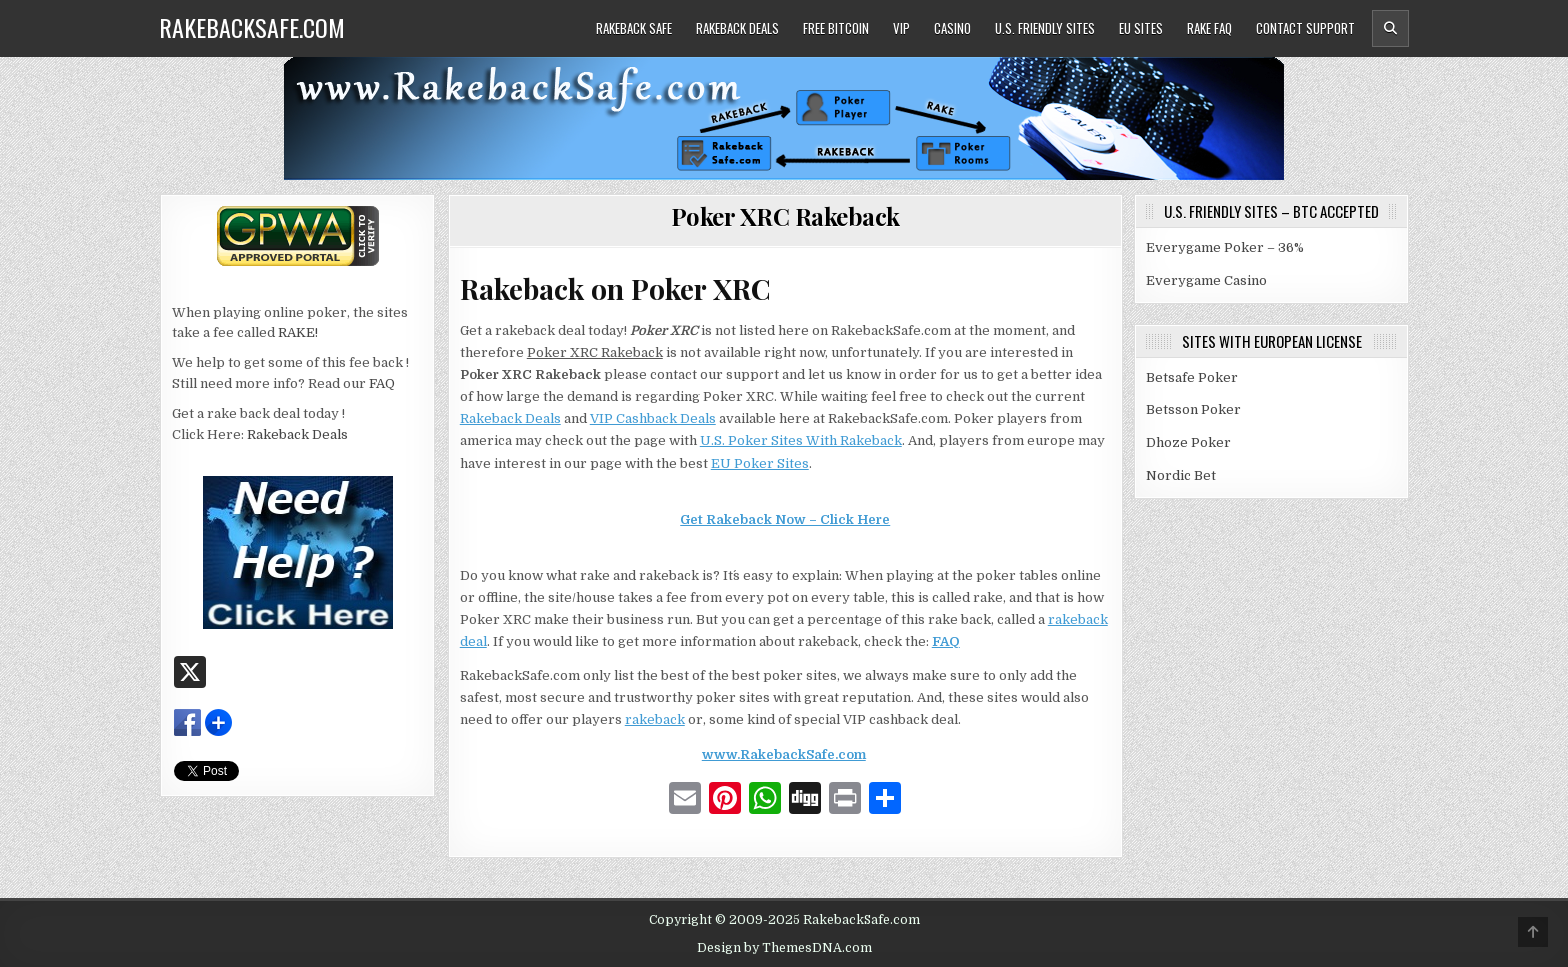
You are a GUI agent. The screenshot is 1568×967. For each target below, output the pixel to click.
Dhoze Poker (1188, 442)
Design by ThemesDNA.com (784, 948)
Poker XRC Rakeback (785, 216)
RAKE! (298, 332)
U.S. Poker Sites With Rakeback (801, 440)
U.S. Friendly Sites (1045, 28)
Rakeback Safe (634, 28)
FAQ (946, 641)
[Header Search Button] (1390, 28)
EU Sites (1141, 28)
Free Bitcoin (836, 28)
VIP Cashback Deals (653, 418)
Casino (952, 28)
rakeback (655, 719)
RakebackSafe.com (252, 27)
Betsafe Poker (1192, 377)
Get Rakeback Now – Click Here (785, 519)
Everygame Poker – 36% (1225, 247)
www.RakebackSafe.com (784, 754)
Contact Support (1305, 28)
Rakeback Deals (737, 28)
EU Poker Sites (760, 463)
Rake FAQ (1209, 28)
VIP (901, 28)
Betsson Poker (1193, 409)
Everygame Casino (1206, 280)
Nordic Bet (1181, 475)
